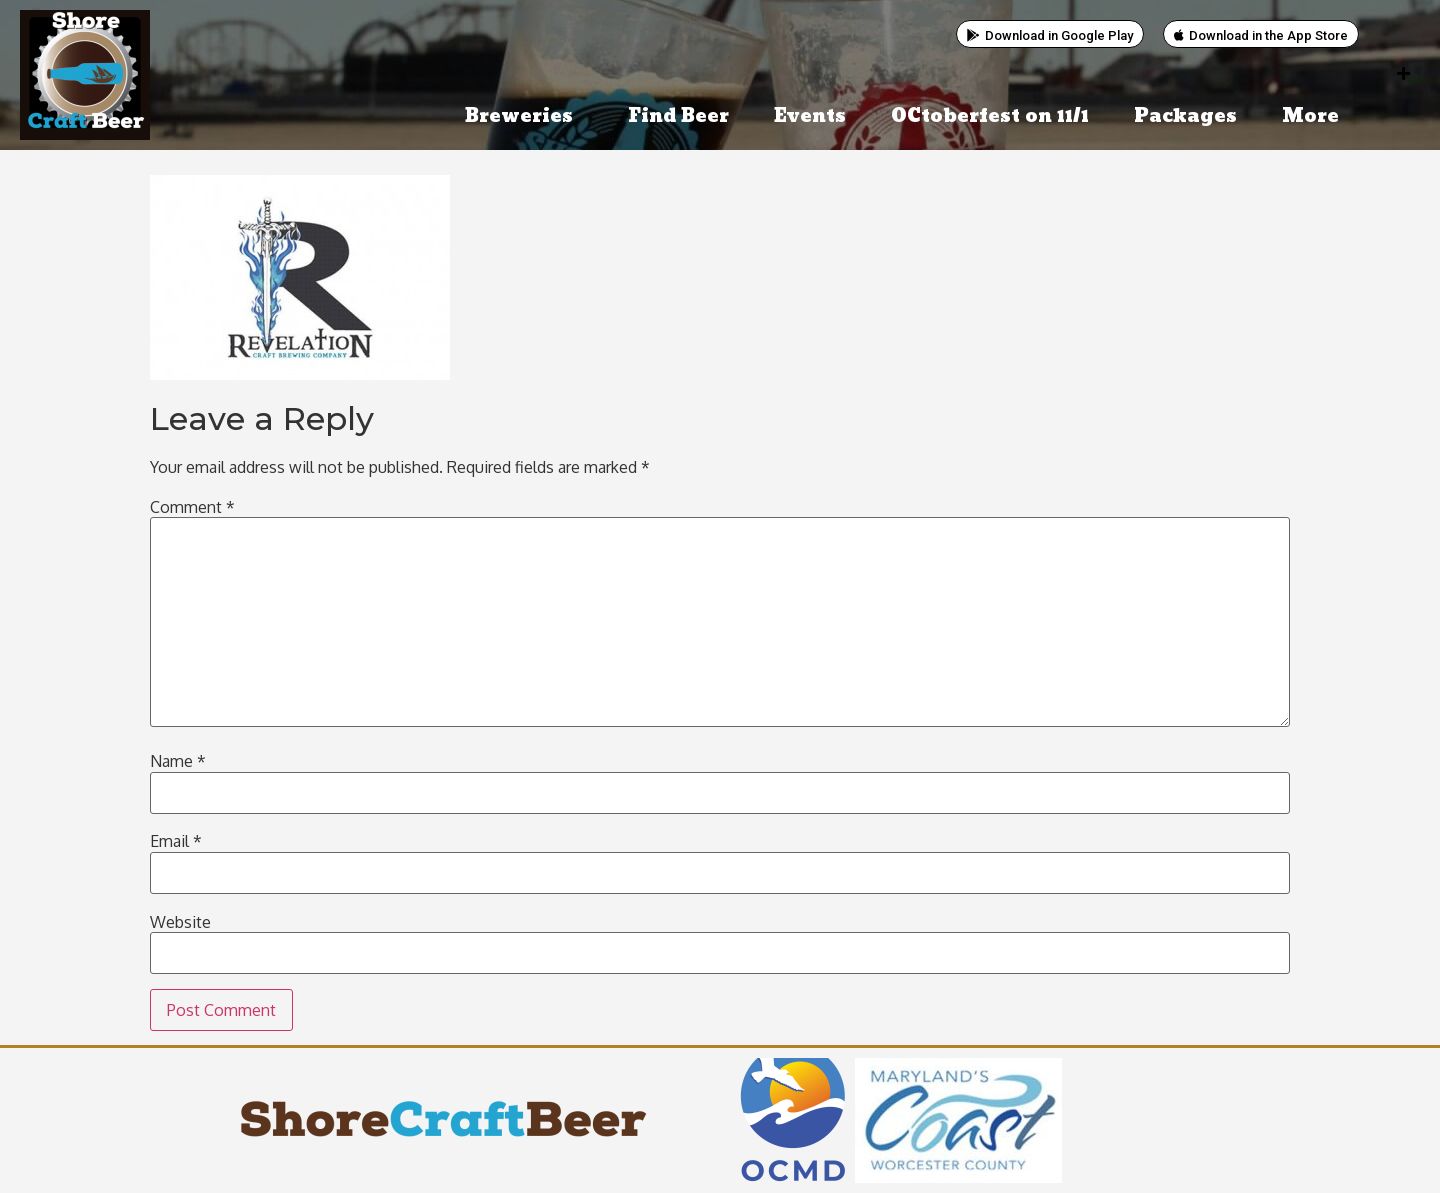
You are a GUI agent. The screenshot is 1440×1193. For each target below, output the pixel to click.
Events (810, 116)
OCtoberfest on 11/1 (990, 116)
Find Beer (678, 116)
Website (180, 922)
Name (178, 761)
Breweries (524, 116)
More (1315, 116)
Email (176, 841)
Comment (192, 507)
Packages (1185, 116)
